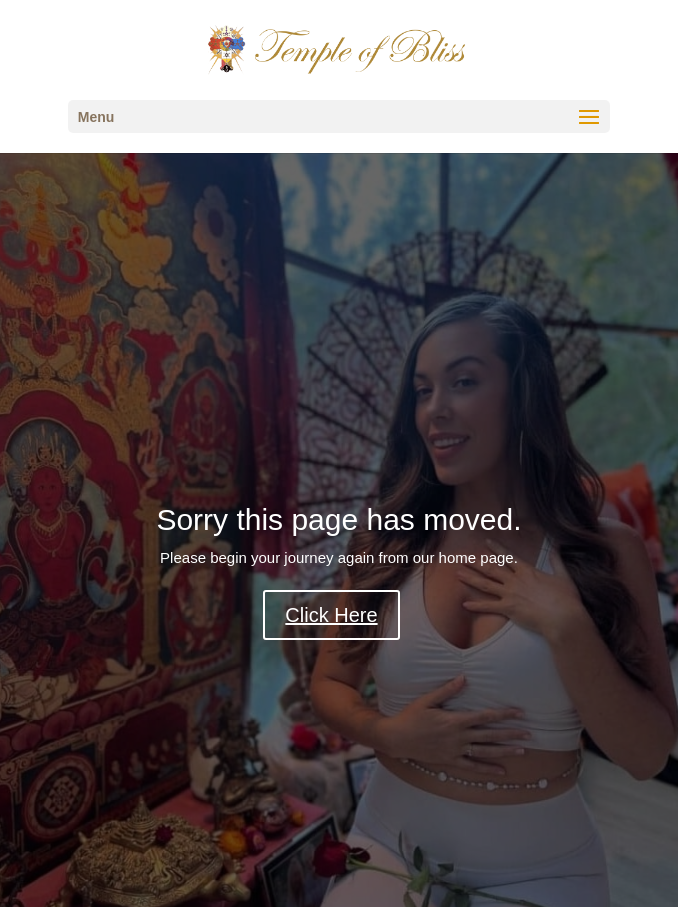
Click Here (331, 615)
